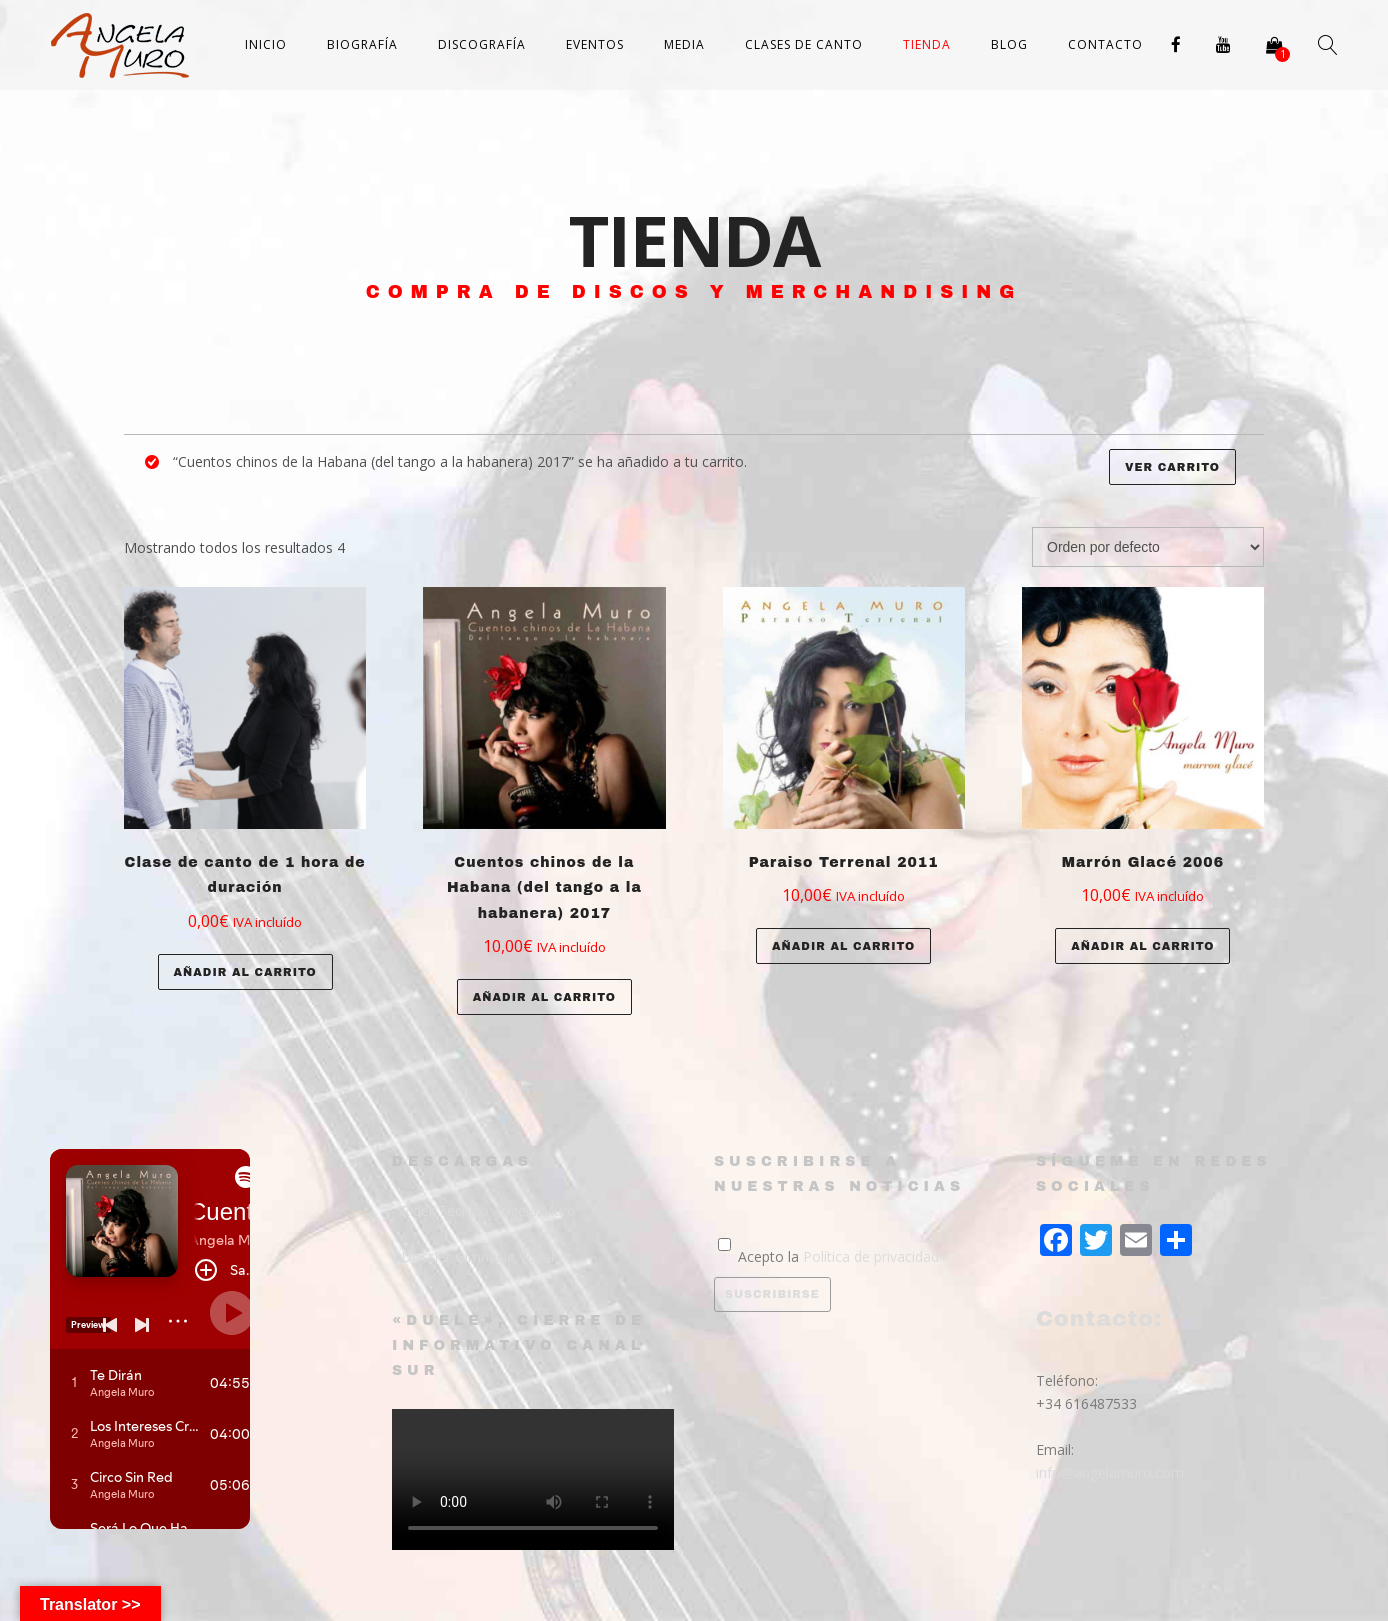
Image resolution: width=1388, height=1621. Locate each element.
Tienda (927, 44)
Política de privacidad (871, 1256)
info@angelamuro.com (1110, 1472)
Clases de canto (804, 44)
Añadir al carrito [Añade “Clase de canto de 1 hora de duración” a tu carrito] (245, 972)
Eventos (595, 44)
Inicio (266, 44)
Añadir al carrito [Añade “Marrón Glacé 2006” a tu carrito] (1142, 946)
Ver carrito (1172, 467)
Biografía (362, 44)
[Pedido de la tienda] (1148, 547)
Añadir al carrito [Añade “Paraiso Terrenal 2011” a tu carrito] (843, 946)
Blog (1009, 44)
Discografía (482, 44)
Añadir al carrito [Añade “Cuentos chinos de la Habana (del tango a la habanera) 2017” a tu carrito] (544, 997)
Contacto (1105, 44)
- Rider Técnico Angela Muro (484, 1210)
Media (684, 44)
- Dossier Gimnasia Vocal (473, 1256)
